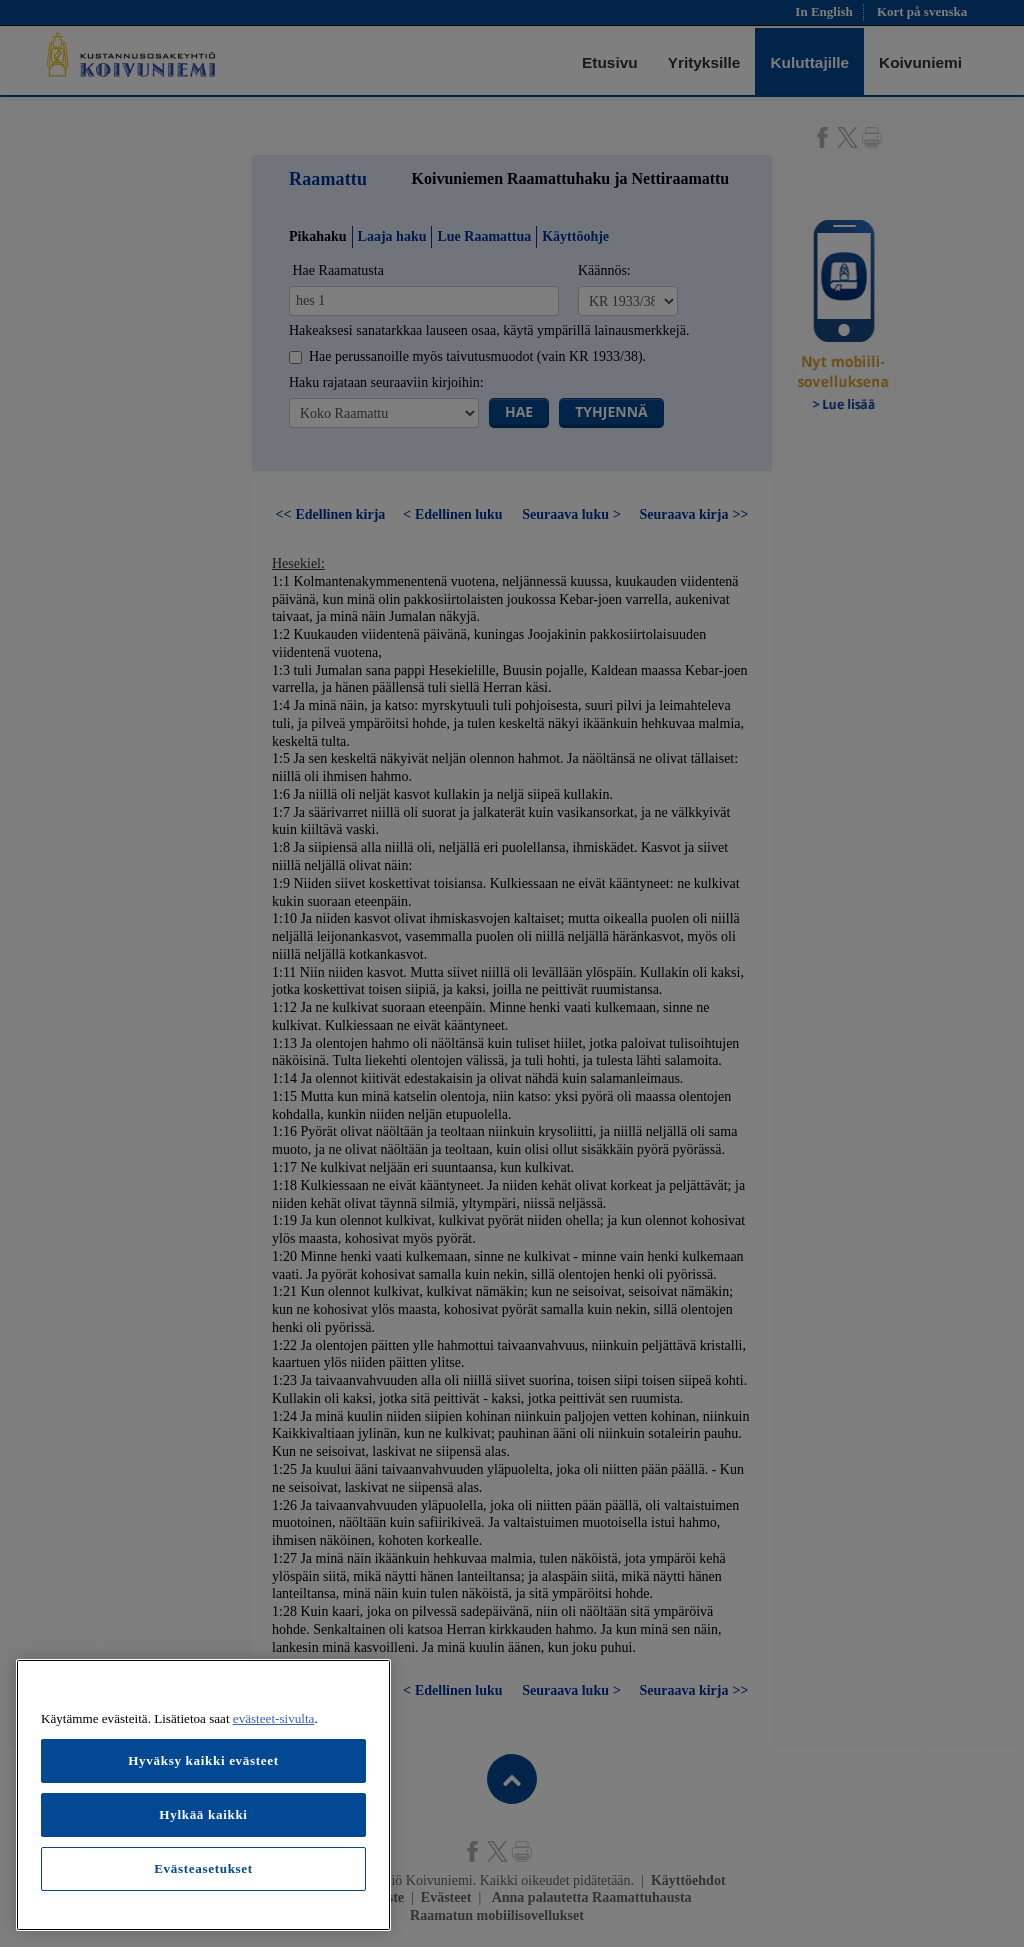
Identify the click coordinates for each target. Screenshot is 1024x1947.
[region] (203, 1795)
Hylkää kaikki (203, 1814)
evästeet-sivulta (274, 1718)
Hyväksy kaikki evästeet (203, 1760)
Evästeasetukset (203, 1868)
